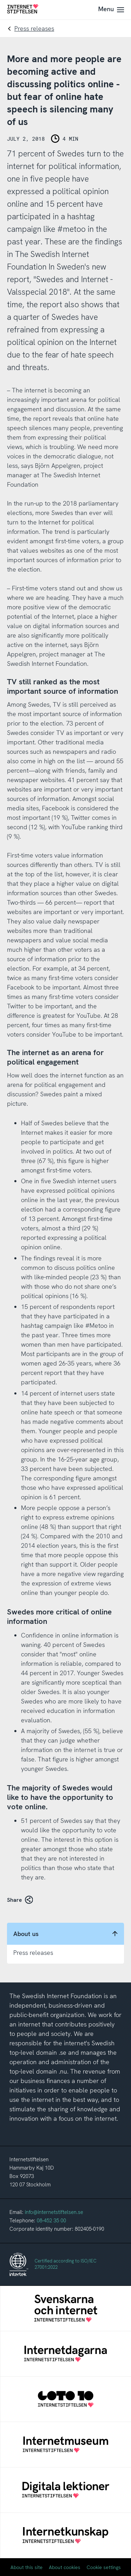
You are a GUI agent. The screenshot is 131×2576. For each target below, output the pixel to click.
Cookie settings (104, 2567)
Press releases (34, 28)
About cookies (64, 2567)
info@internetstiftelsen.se (54, 2212)
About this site (26, 2567)
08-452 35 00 (51, 2220)
